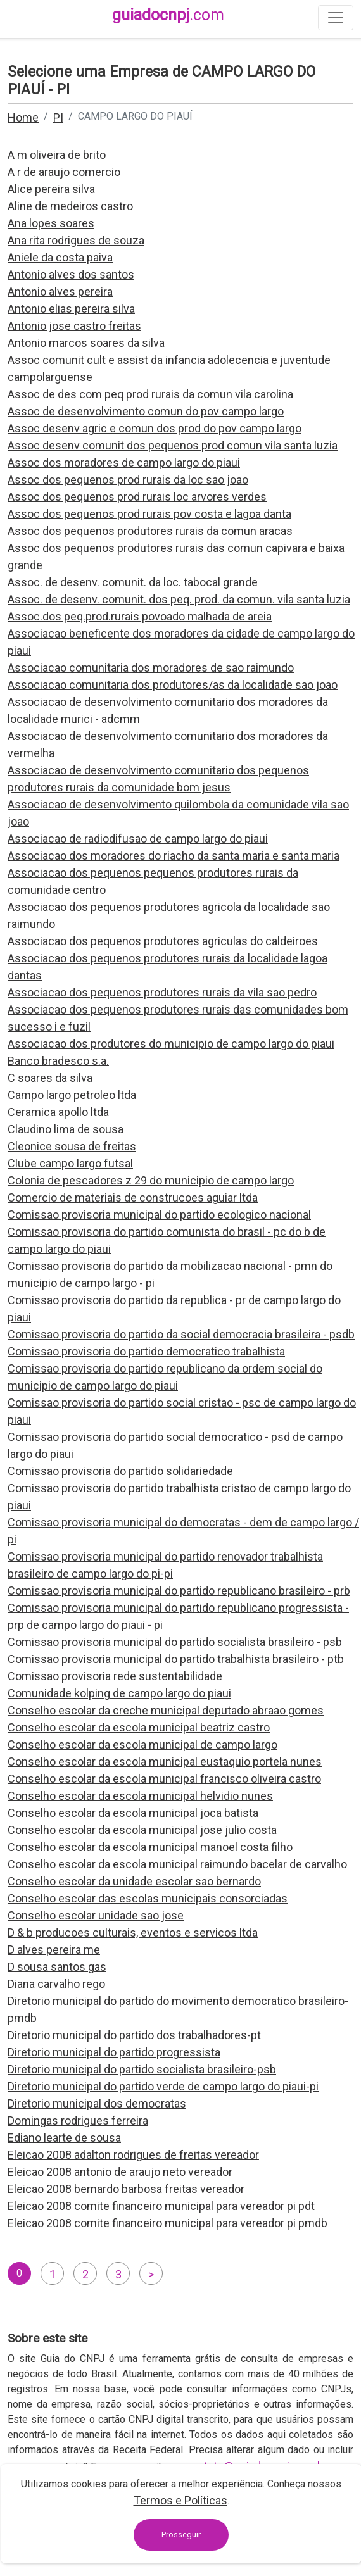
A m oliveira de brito (57, 154)
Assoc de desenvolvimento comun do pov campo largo (146, 411)
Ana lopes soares (51, 223)
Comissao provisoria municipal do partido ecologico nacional (159, 1214)
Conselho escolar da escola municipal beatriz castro (139, 1727)
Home (23, 117)
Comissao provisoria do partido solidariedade (120, 1471)
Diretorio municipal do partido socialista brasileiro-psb (142, 2069)
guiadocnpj (168, 15)
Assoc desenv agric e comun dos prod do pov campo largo (154, 428)
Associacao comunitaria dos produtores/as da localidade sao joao (173, 684)
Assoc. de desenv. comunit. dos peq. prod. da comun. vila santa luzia (179, 599)
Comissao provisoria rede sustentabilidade (115, 1676)
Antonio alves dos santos (71, 274)
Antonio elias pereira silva (71, 308)
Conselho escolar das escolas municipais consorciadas (148, 1898)
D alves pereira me (54, 1949)
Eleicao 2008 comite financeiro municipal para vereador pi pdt (161, 2206)
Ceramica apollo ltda (58, 1112)
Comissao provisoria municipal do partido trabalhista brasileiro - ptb (176, 1659)
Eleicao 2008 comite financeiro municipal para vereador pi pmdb (167, 2223)
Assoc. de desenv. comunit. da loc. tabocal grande (133, 582)
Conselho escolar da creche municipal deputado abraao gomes (166, 1710)
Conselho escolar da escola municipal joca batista (133, 1812)
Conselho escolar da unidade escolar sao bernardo (134, 1881)
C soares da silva (50, 1077)
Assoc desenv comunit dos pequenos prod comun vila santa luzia (173, 445)
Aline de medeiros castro (70, 206)
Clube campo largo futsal (70, 1163)
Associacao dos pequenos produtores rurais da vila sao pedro (162, 992)
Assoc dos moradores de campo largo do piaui (124, 462)
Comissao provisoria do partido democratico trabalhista (146, 1351)
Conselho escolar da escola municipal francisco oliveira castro (164, 1778)
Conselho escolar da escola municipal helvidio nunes (140, 1795)
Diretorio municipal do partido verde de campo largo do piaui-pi (163, 2086)
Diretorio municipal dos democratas (97, 2103)
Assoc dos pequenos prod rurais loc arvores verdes (137, 496)
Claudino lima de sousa (66, 1129)
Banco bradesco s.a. (58, 1060)
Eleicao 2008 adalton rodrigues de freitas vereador (133, 2154)
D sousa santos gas (57, 1966)
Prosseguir (181, 2534)
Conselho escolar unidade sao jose (96, 1915)
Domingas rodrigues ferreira (78, 2120)
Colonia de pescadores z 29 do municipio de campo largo (151, 1180)
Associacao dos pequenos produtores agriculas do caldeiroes (163, 941)
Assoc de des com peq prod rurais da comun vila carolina (150, 394)
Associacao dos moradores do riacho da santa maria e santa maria (173, 855)
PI (58, 117)
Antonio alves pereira (60, 291)
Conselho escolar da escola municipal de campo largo (142, 1744)
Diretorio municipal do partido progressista (114, 2052)
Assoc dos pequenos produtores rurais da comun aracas (150, 530)
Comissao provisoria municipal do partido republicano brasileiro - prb (179, 1590)
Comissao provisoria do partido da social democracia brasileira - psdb (181, 1334)
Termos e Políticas (180, 2500)
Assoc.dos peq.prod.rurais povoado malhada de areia (140, 616)
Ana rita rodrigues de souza (76, 240)
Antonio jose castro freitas (74, 325)
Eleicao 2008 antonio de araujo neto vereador (120, 2171)
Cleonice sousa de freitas (72, 1146)
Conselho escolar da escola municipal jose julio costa (142, 1830)
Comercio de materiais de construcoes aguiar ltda (133, 1197)
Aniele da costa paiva (60, 257)
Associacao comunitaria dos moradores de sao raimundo (151, 667)
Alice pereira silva (51, 189)
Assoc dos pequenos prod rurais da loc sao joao (128, 479)
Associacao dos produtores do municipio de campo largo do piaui (171, 1043)
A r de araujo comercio (64, 172)
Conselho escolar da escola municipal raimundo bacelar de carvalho (177, 1864)
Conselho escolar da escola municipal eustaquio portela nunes (165, 1761)
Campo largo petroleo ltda (72, 1095)
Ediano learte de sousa (64, 2137)
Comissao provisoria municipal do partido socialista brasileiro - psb (175, 1642)
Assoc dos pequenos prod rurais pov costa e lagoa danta (149, 513)
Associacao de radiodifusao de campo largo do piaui (138, 838)
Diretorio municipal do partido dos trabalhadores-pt (134, 2035)
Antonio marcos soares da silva (86, 342)
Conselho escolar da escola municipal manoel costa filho (150, 1847)
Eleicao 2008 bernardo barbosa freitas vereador (126, 2189)
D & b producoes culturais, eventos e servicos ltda (133, 1932)
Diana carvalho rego (56, 1983)
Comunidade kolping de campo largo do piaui (119, 1693)
